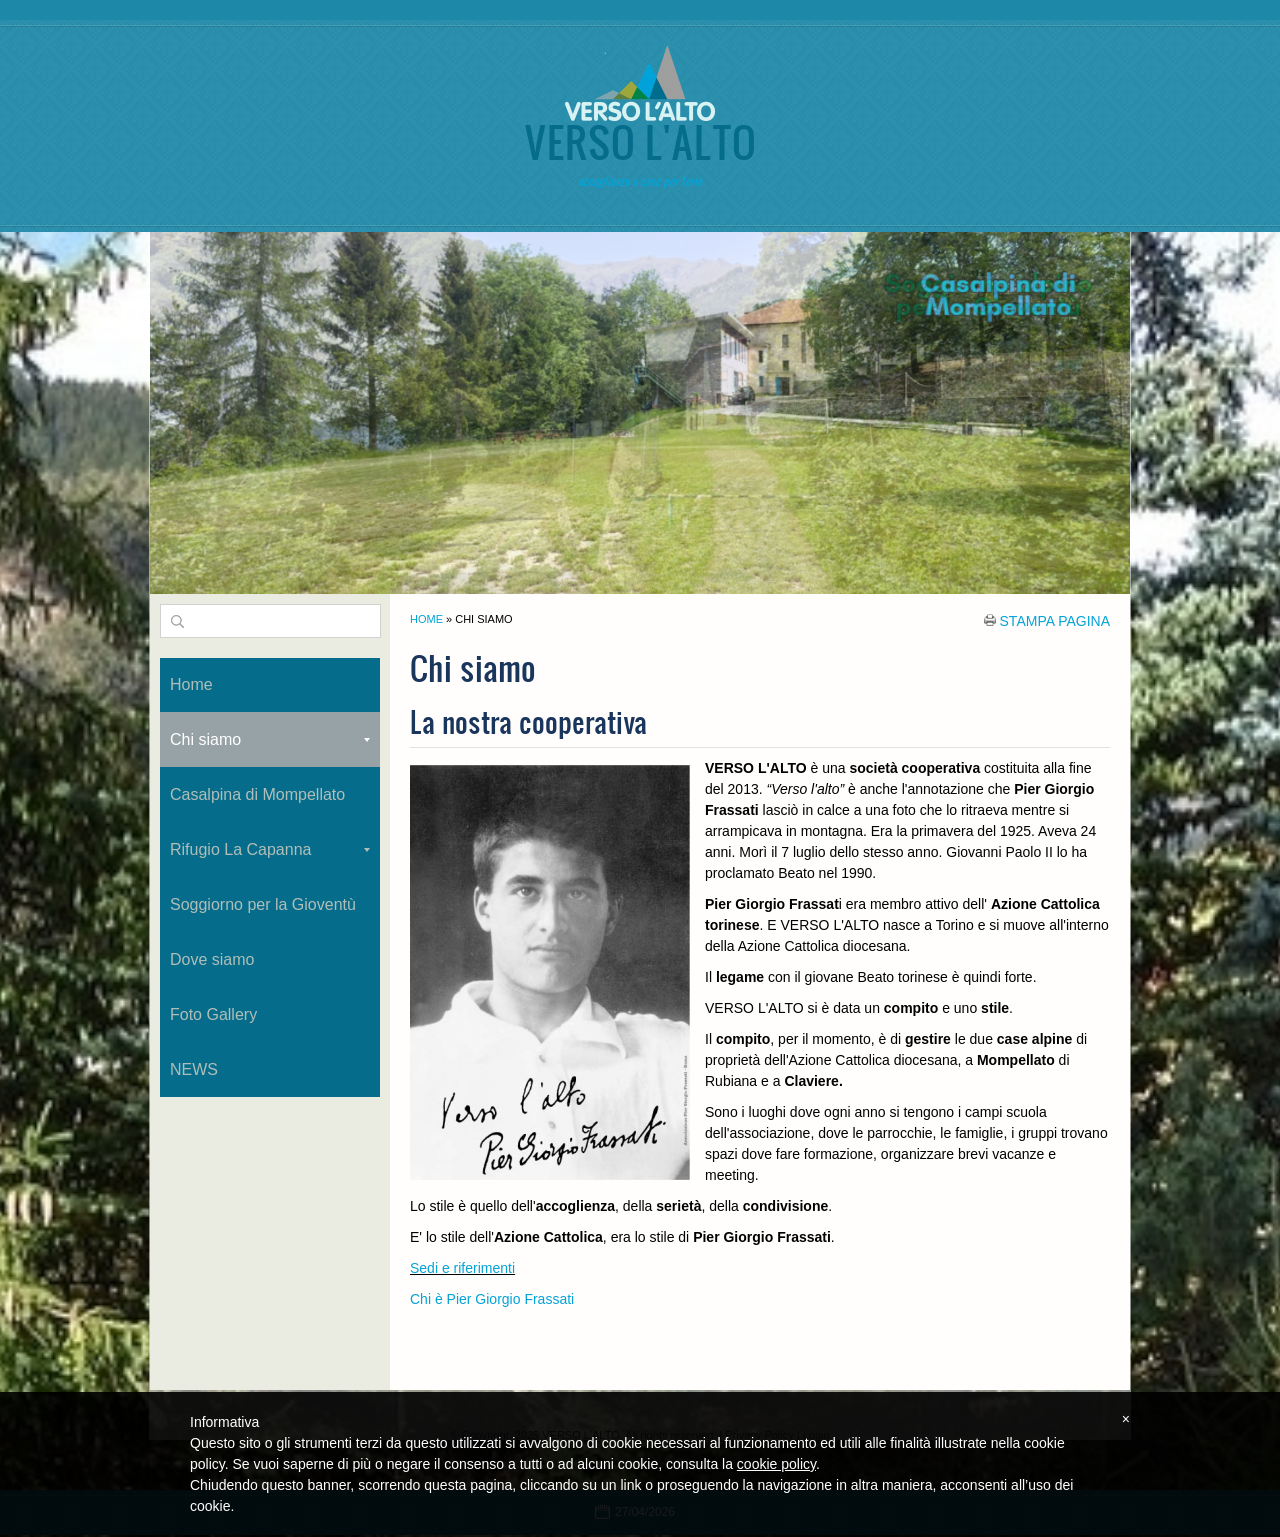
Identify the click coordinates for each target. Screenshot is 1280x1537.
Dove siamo (212, 959)
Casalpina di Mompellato (257, 794)
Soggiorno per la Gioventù (263, 904)
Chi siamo (270, 739)
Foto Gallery (213, 1014)
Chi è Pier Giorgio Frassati (492, 1299)
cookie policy (776, 1464)
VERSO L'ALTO (640, 141)
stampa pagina (1055, 620)
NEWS (194, 1069)
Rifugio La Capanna (270, 849)
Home (426, 619)
